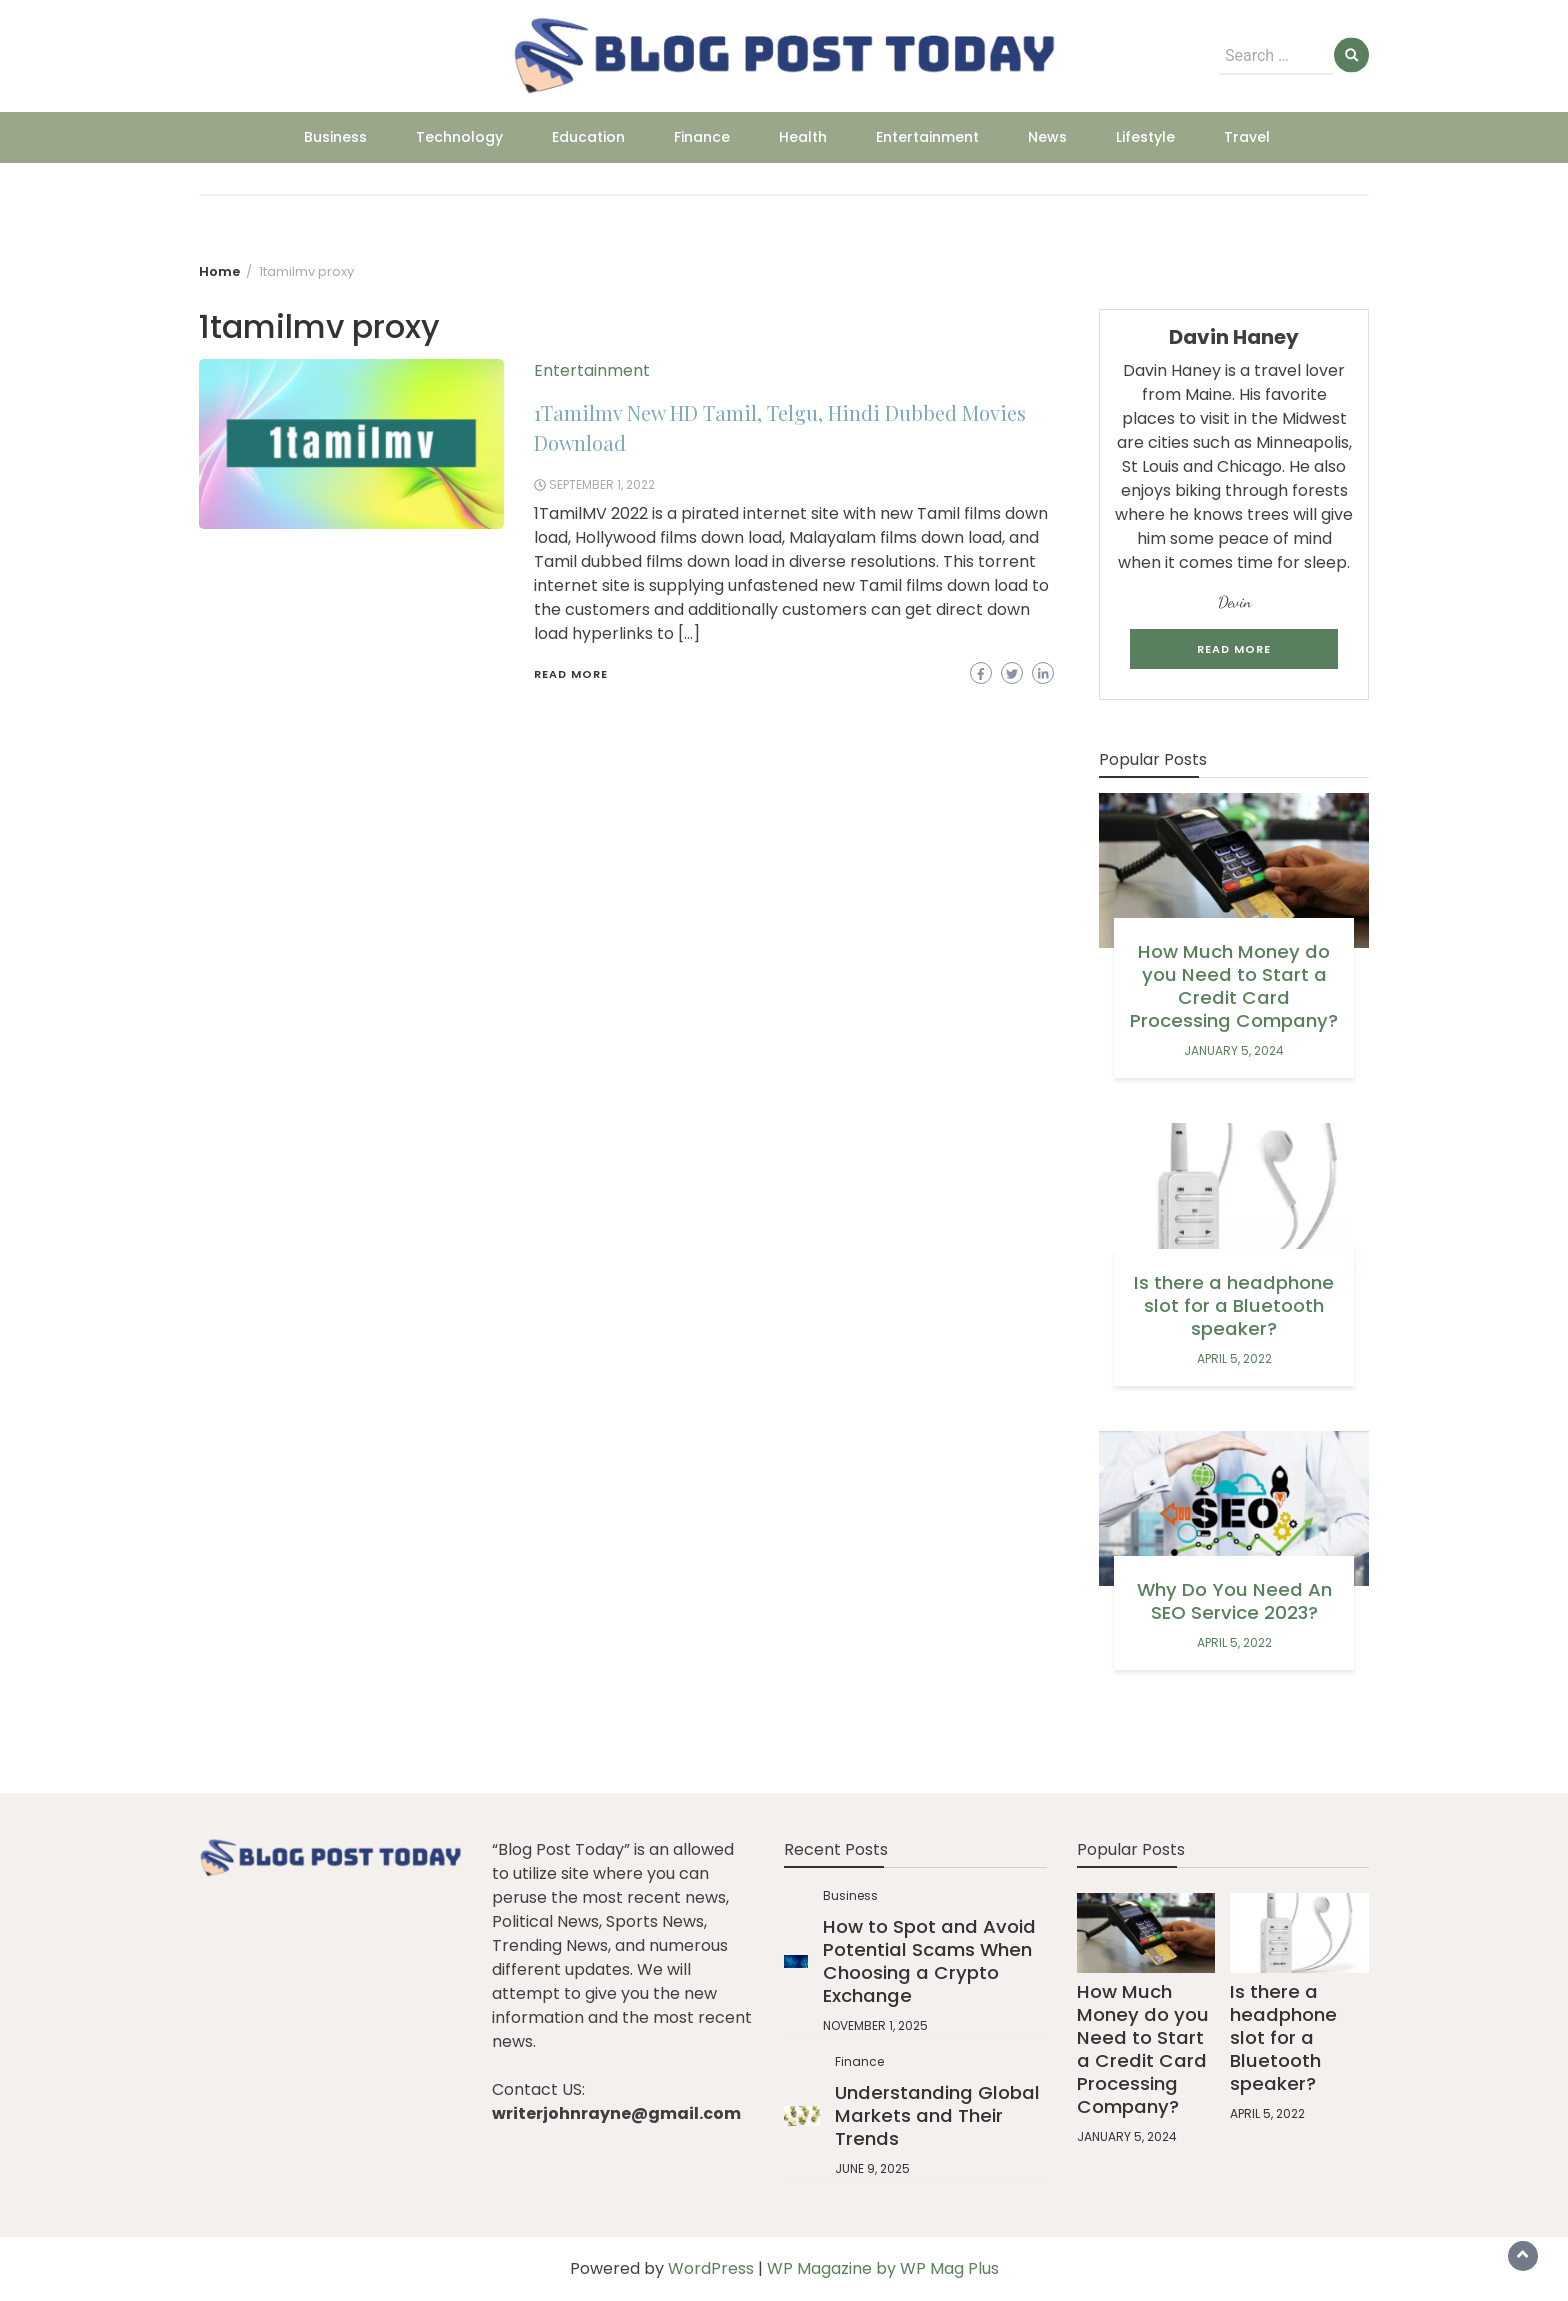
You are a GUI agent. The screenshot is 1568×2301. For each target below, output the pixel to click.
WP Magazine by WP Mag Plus (883, 2268)
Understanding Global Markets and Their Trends (937, 2115)
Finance (702, 137)
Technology (459, 137)
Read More (571, 674)
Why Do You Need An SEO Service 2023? (1234, 1601)
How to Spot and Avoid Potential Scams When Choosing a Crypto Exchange (929, 1961)
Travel (1247, 137)
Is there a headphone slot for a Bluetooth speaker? (1234, 1305)
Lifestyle (1145, 137)
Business (335, 137)
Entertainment (927, 137)
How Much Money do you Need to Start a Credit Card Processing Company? (1234, 986)
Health (803, 137)
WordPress (711, 2268)
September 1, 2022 (602, 484)
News (1047, 137)
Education (588, 137)
